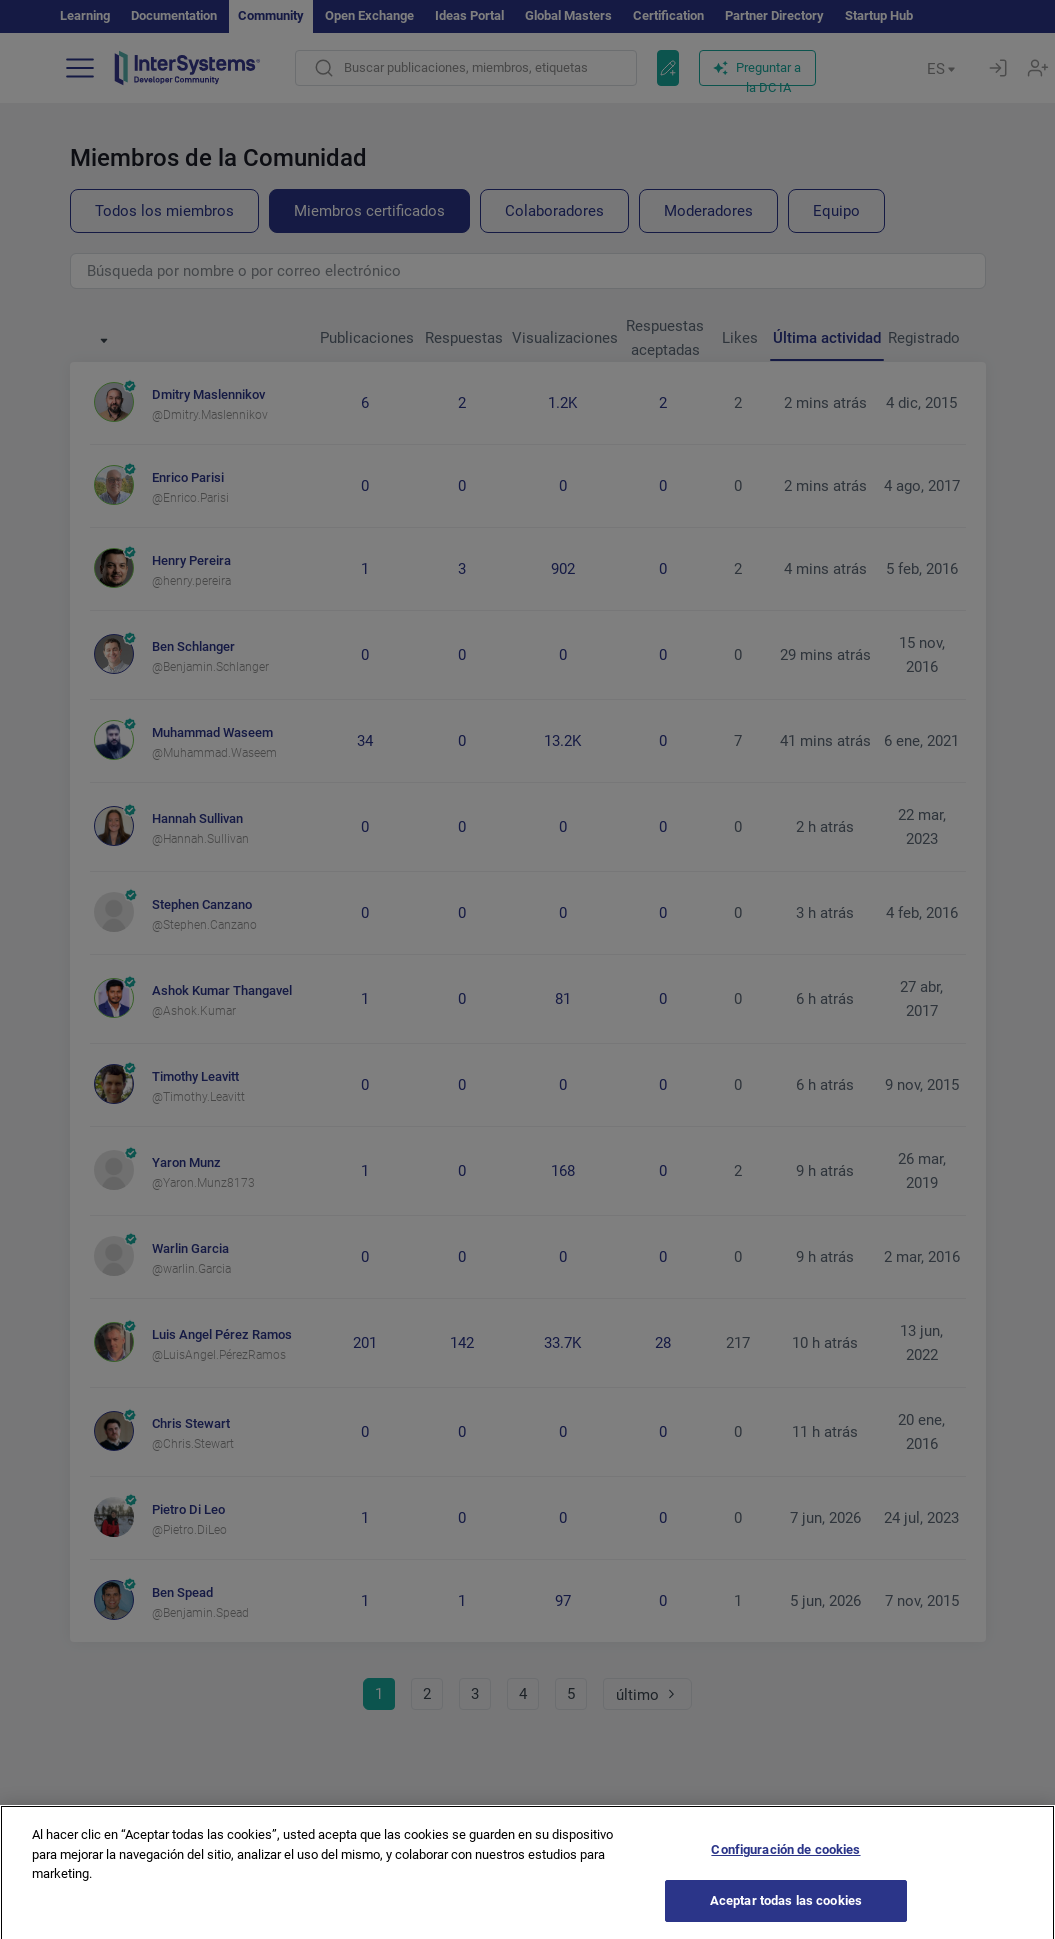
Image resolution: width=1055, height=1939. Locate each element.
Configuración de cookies (785, 1887)
